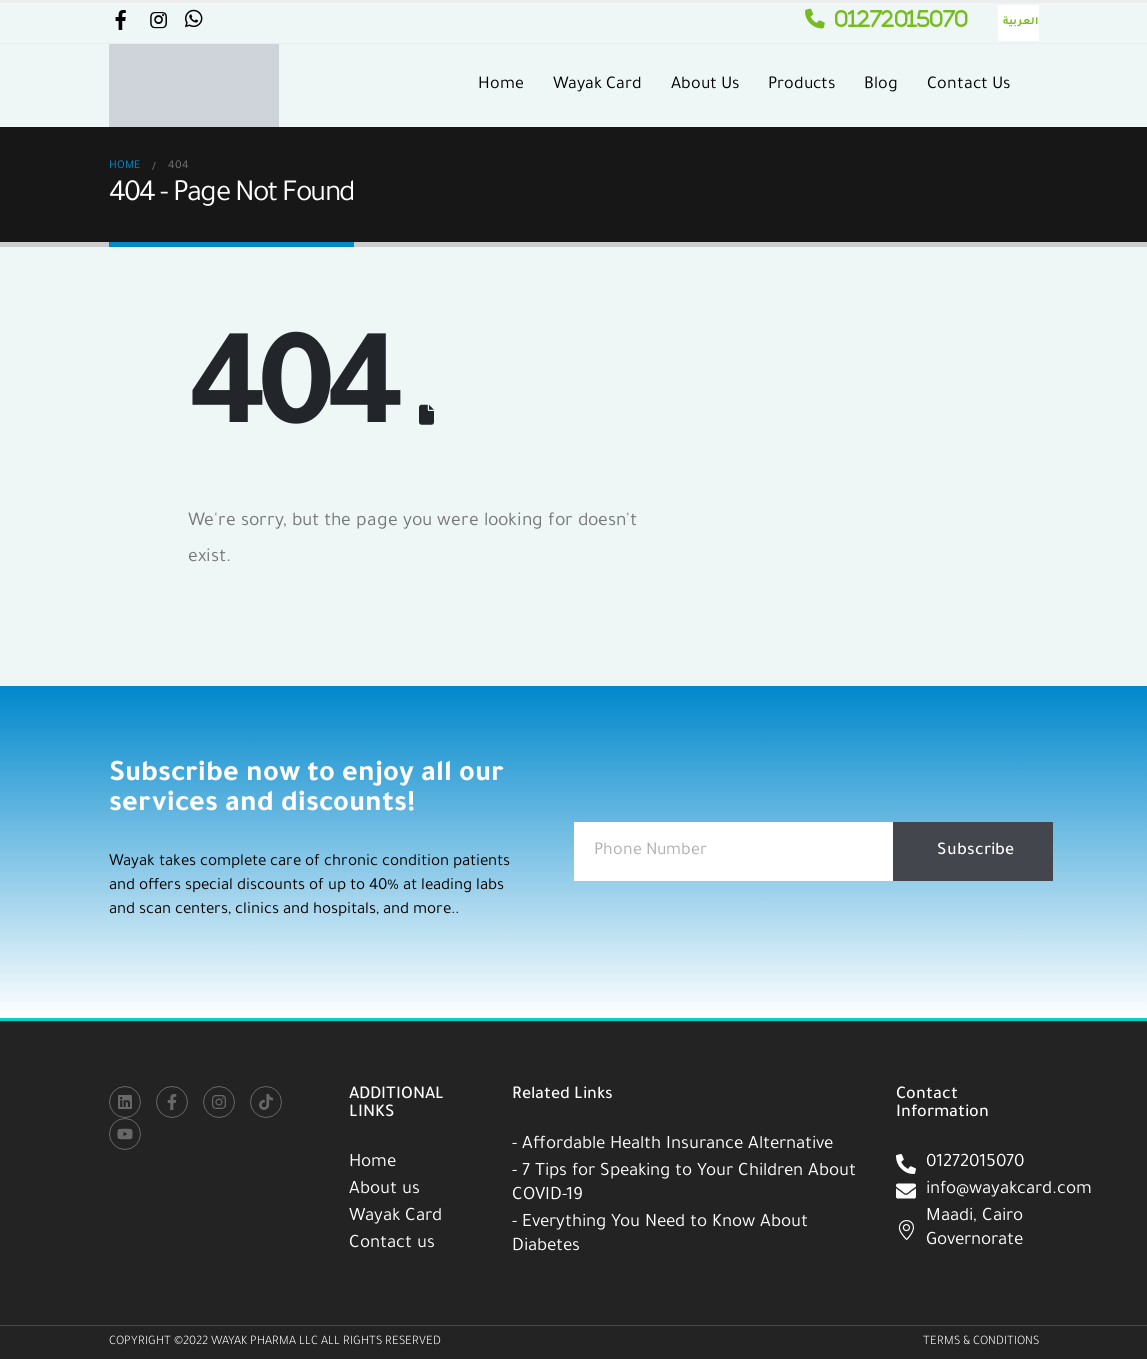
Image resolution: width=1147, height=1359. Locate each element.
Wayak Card (597, 85)
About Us (705, 85)
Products (801, 85)
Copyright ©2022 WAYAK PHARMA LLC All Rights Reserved (275, 1342)
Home (501, 85)
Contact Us (968, 85)
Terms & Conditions (981, 1342)
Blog (881, 85)
